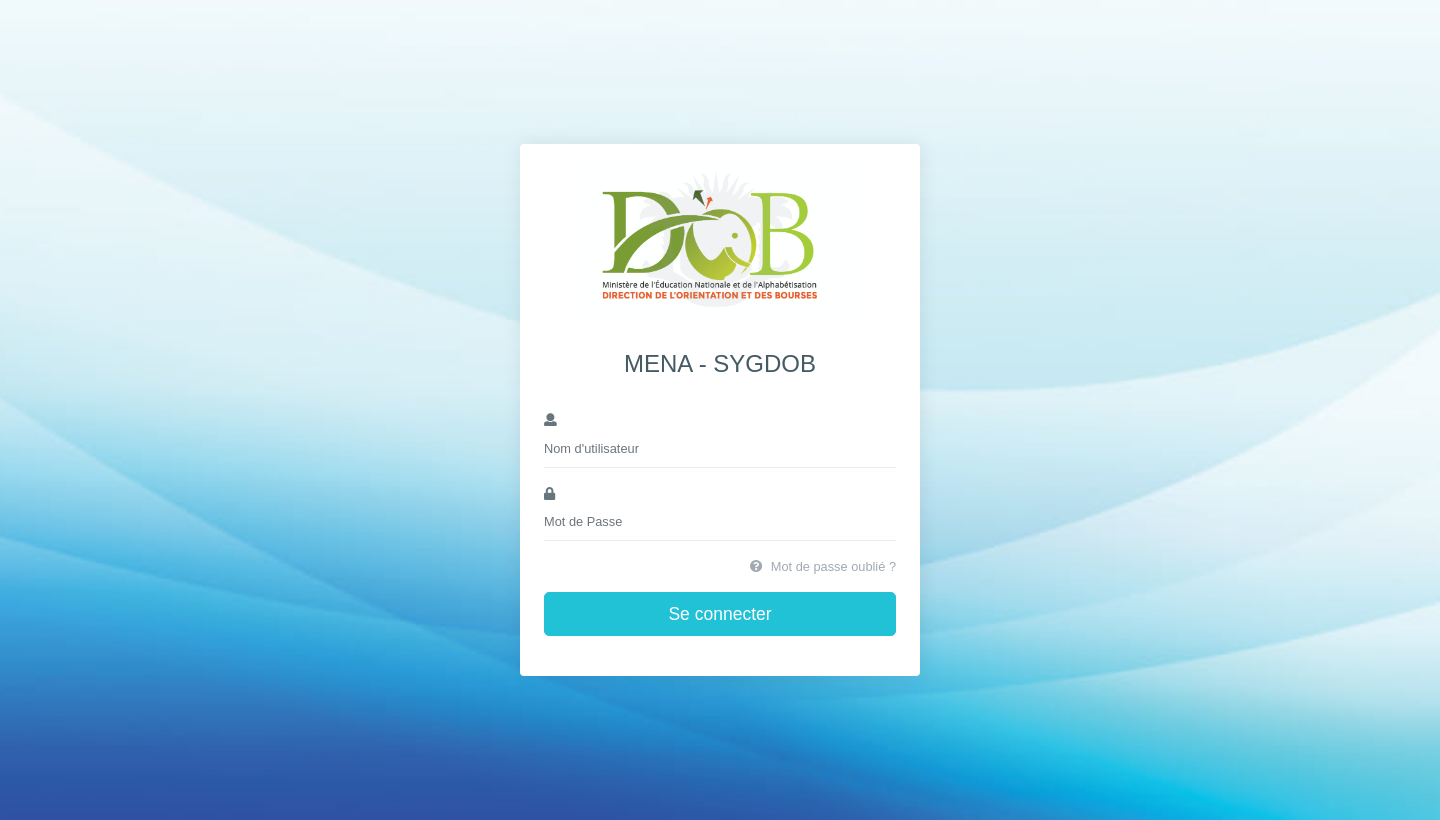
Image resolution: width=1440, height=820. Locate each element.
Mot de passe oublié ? (823, 566)
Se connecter (719, 614)
